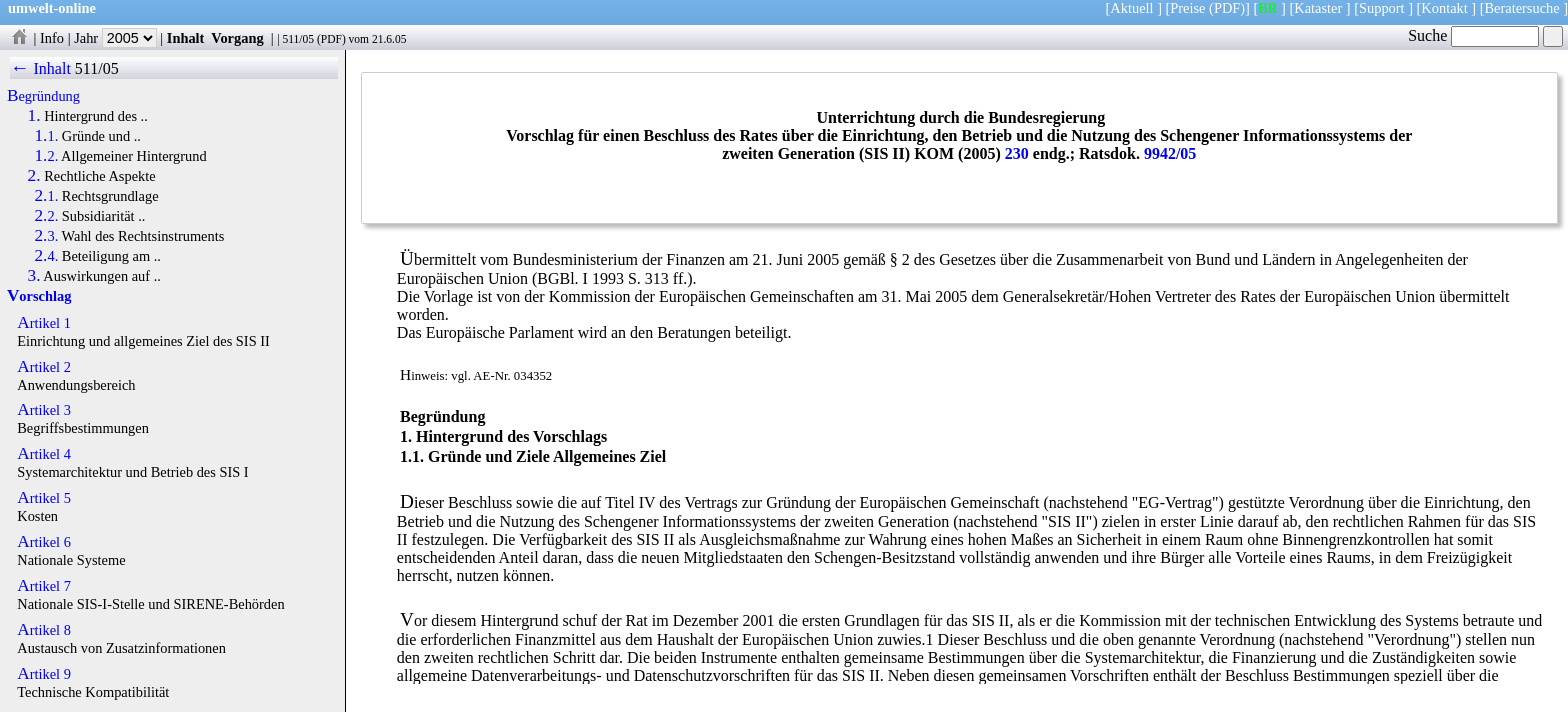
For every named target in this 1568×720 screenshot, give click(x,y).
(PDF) (1227, 8)
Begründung (43, 96)
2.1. (46, 196)
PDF (331, 39)
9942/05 (1170, 153)
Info (52, 38)
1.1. (46, 136)
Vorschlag (39, 296)
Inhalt (186, 38)
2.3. (46, 236)
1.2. (46, 156)
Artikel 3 (44, 410)
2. (34, 176)
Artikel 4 (44, 454)
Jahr (115, 38)
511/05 (298, 39)
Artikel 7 (44, 586)
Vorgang (237, 38)
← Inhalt (40, 68)
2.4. (46, 256)
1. (34, 116)
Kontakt (1444, 8)
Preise (1187, 8)
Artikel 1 (44, 323)
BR (1267, 8)
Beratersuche (1522, 8)
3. (34, 276)
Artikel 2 (44, 367)
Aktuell (1131, 8)
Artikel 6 (44, 542)
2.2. (46, 216)
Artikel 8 (44, 630)
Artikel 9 (44, 674)
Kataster (1318, 8)
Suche (1473, 35)
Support (1382, 8)
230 (1017, 153)
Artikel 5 (44, 498)
